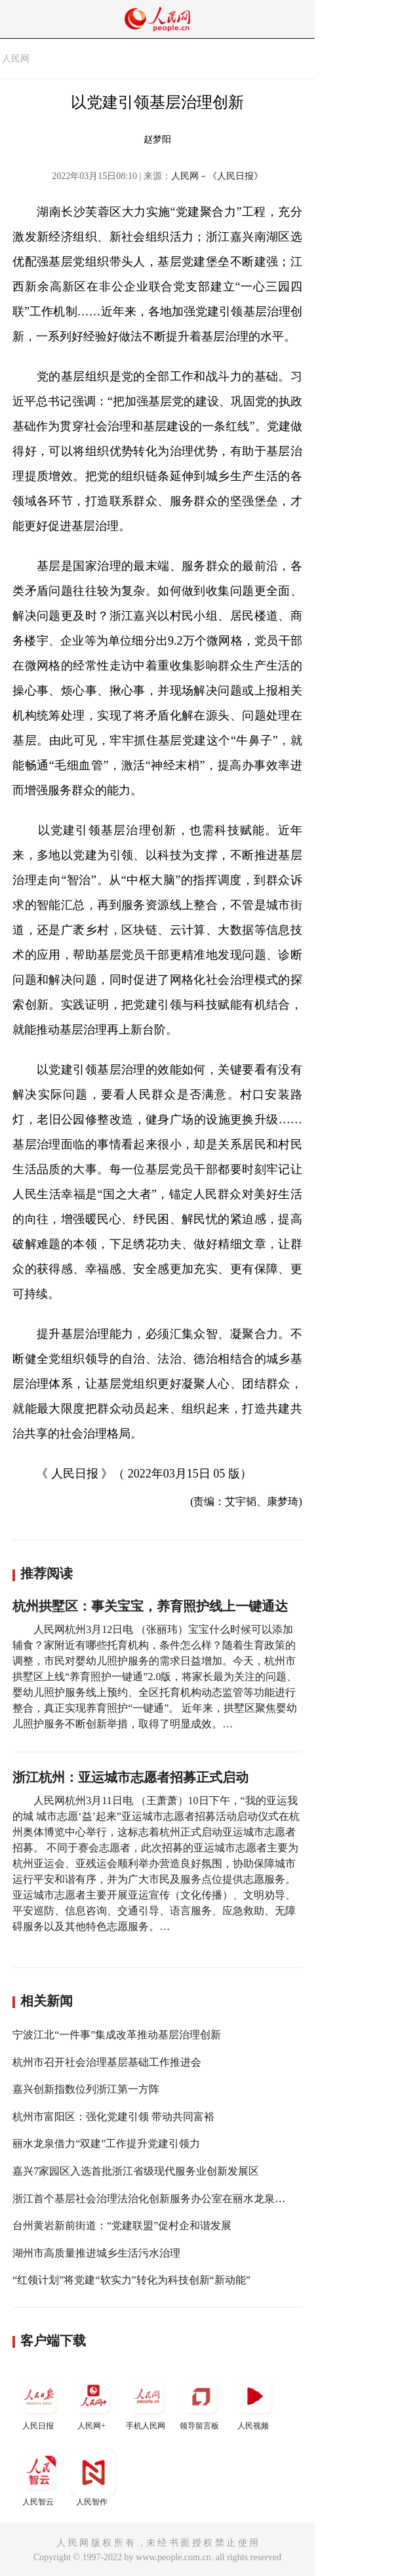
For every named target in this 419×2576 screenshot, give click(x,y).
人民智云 (39, 2477)
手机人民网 (147, 2401)
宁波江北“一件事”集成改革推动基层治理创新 (116, 2034)
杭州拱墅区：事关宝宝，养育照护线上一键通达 (150, 1606)
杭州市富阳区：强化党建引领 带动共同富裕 (113, 2116)
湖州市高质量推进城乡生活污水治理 (96, 2253)
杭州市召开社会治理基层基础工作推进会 (106, 2062)
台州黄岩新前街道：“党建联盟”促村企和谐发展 (121, 2225)
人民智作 (93, 2477)
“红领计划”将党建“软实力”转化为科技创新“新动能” (131, 2279)
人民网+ (93, 2401)
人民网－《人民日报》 (217, 176)
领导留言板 (201, 2401)
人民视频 (254, 2401)
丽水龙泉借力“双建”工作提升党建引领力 (106, 2143)
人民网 (16, 59)
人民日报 (39, 2401)
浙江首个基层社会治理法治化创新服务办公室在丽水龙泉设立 (154, 2198)
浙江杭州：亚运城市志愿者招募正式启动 (130, 1777)
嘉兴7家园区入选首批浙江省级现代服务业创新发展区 (135, 2171)
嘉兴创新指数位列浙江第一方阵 (85, 2089)
